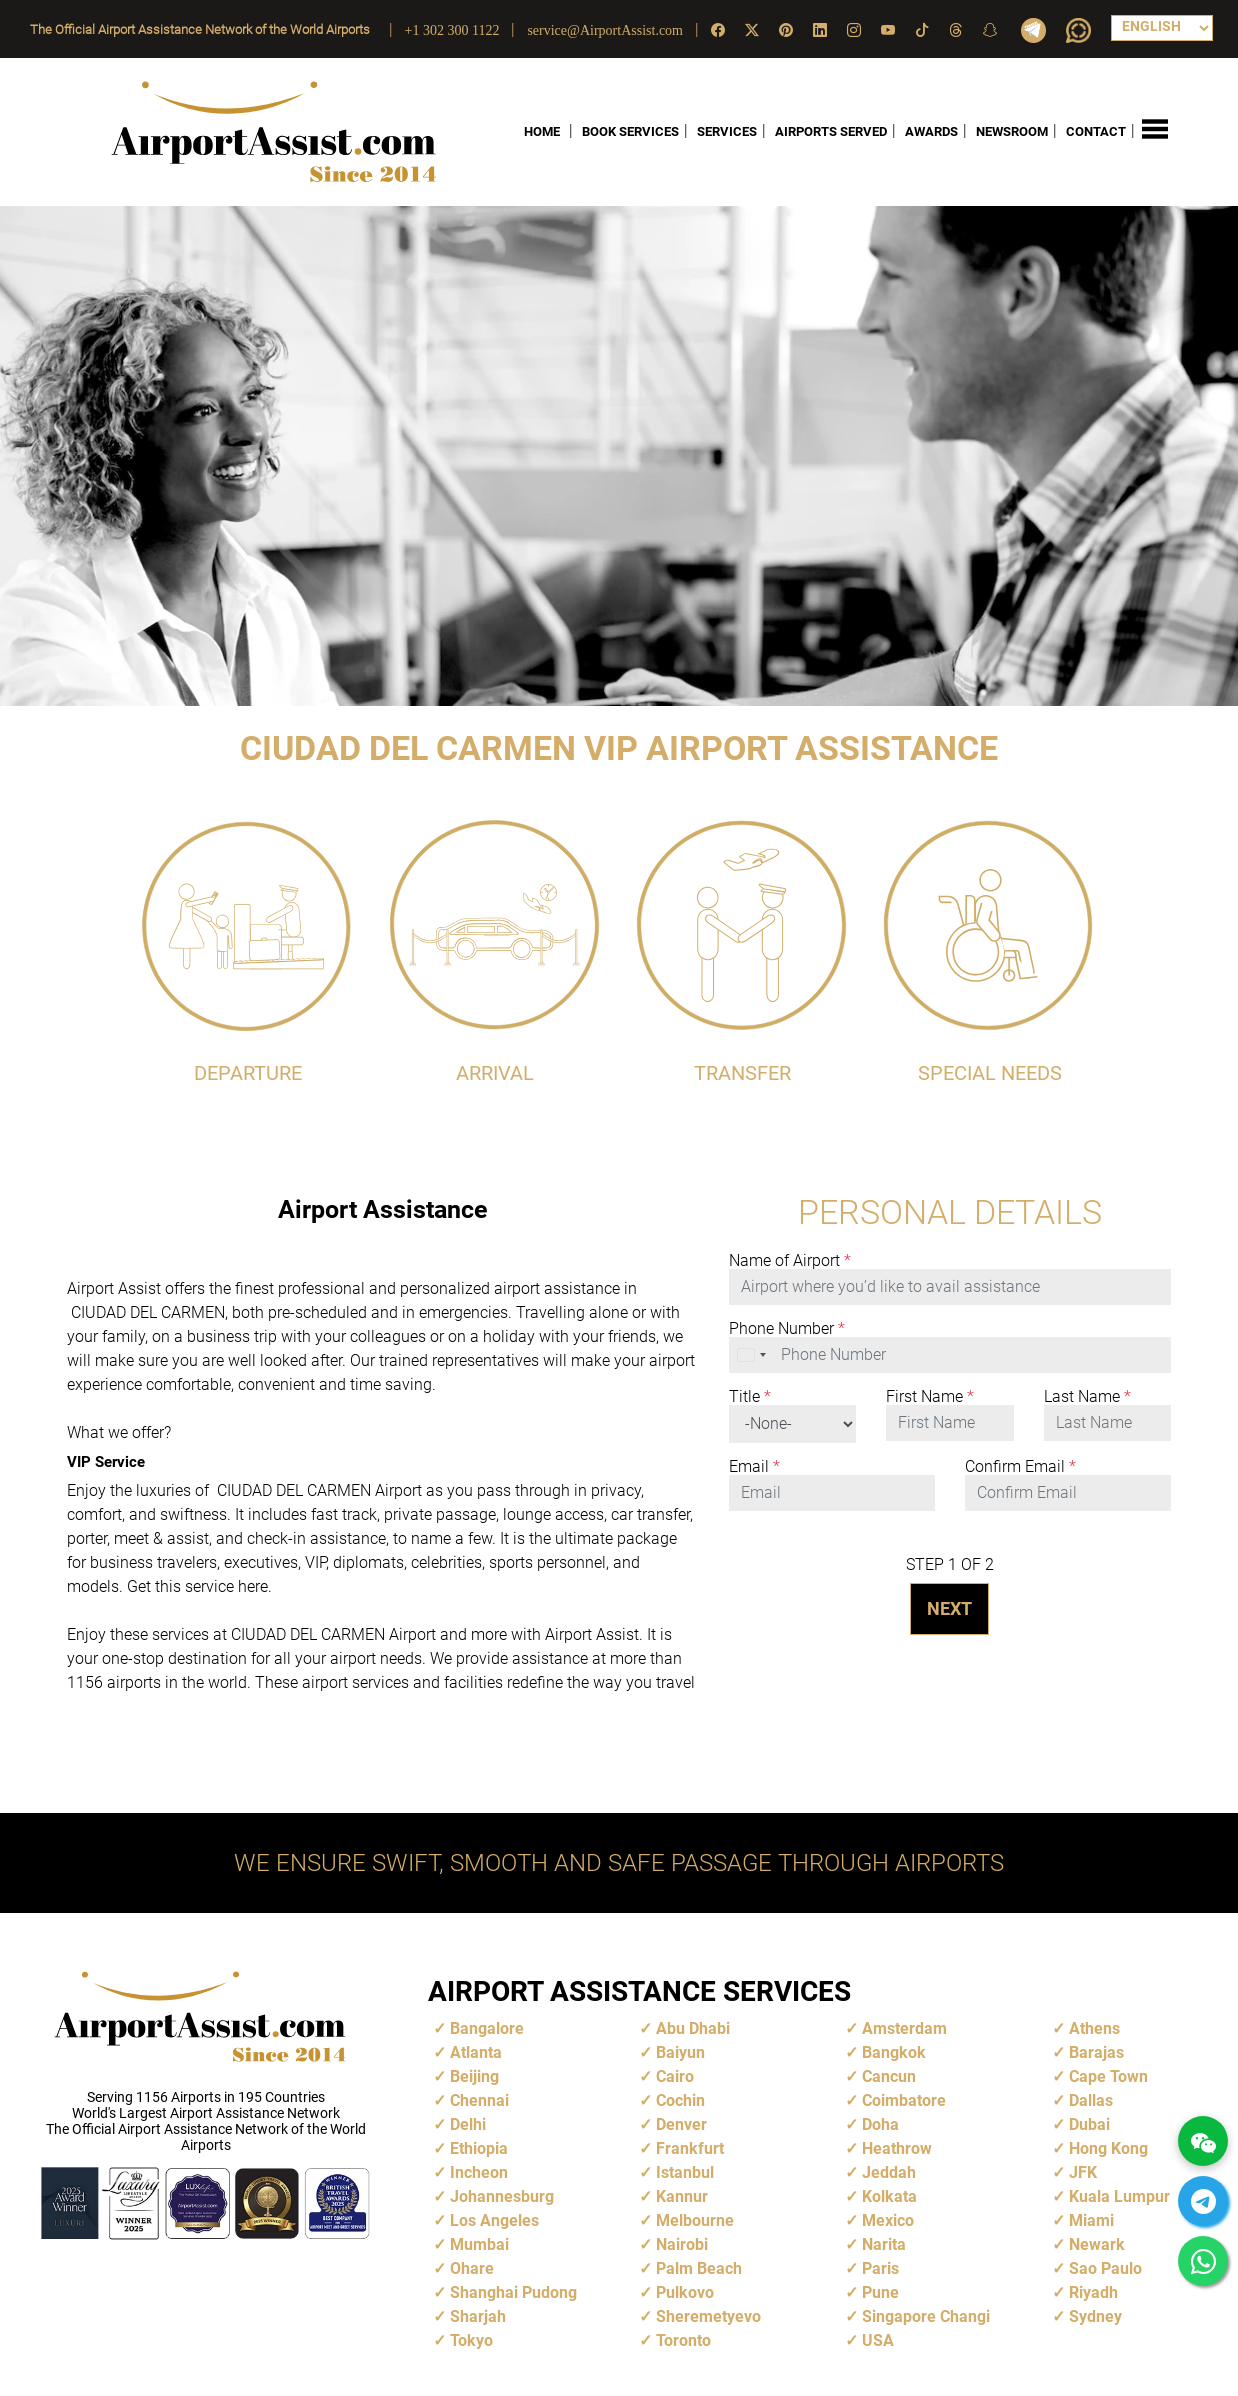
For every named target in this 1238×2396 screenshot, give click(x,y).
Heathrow (897, 2147)
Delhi (468, 2123)
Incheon (479, 2171)
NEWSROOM (1012, 131)
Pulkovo (685, 2291)
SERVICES (727, 131)
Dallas (1091, 2099)
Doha (880, 2123)
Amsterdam (904, 2027)
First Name (930, 1396)
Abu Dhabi (693, 2027)
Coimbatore (904, 2099)
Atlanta (476, 2051)
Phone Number (787, 1328)
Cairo (675, 2075)
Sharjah (478, 2315)
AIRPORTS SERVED (831, 131)
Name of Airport (790, 1260)
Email (754, 1466)
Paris (880, 2267)
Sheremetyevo (708, 2315)
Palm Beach (699, 2267)
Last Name (1087, 1396)
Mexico (888, 2219)
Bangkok (894, 2051)
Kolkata (889, 2195)
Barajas (1096, 2051)
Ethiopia (479, 2147)
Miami (1091, 2219)
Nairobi (682, 2243)
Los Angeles (494, 2219)
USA (878, 2339)
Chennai (479, 2099)
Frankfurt (690, 2147)
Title (750, 1396)
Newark (1097, 2243)
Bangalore (487, 2027)
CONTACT (1096, 131)
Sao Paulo (1105, 2267)
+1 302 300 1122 (452, 30)
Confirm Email (1020, 1466)
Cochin (680, 2099)
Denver (681, 2123)
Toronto (683, 2339)
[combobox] (753, 1354)
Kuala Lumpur (1119, 2195)
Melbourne (695, 2219)
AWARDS (931, 131)
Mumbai (479, 2243)
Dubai (1089, 2123)
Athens (1094, 2027)
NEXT (949, 1607)
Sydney (1095, 2315)
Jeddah (889, 2171)
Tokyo (471, 2339)
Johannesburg (502, 2195)
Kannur (682, 2195)
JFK (1083, 2171)
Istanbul (685, 2171)
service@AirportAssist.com (605, 30)
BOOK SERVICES (630, 131)
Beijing (474, 2075)
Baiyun (680, 2051)
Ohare (472, 2267)
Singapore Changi (926, 2315)
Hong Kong (1108, 2147)
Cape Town (1108, 2075)
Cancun (889, 2075)
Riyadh (1093, 2291)
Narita (884, 2243)
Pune (880, 2291)
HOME (542, 131)
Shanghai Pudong (513, 2291)
